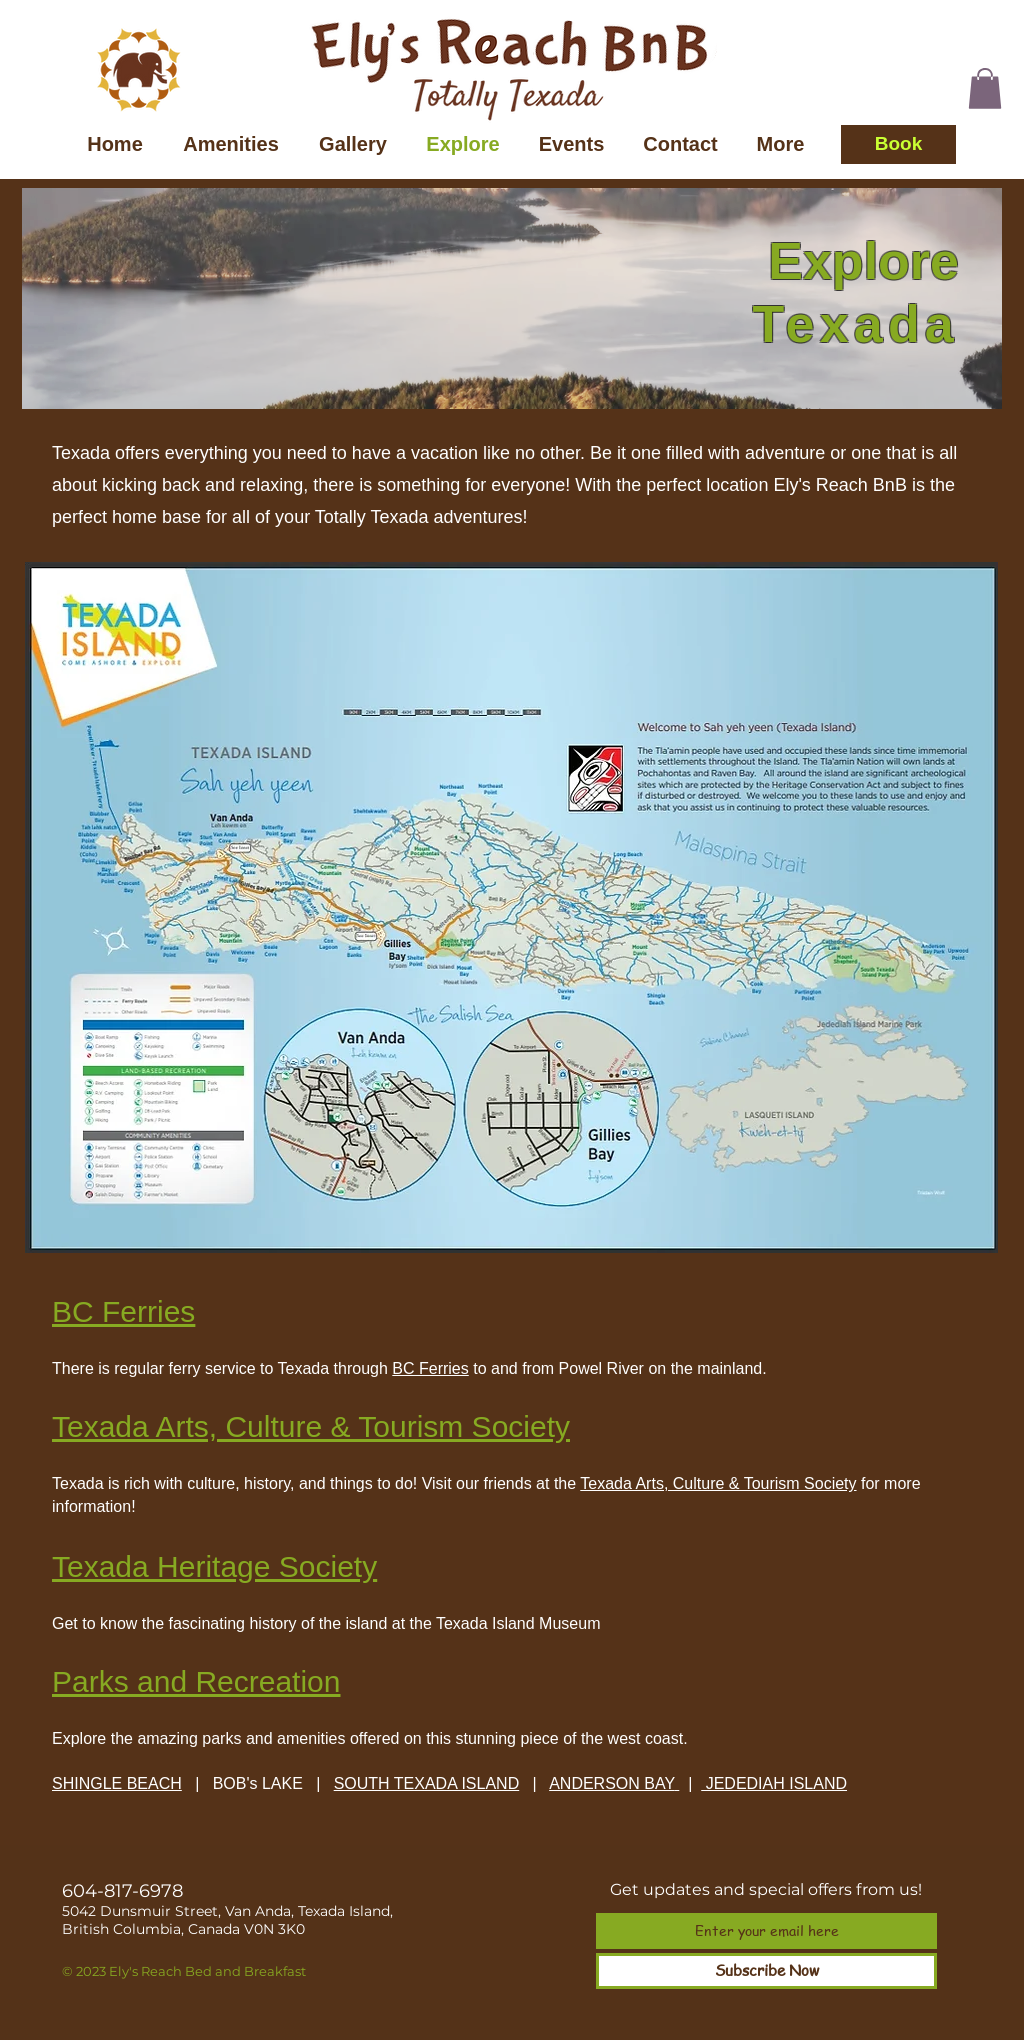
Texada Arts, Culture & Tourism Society (718, 1483)
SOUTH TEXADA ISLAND (427, 1783)
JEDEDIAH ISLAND (774, 1783)
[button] (985, 88)
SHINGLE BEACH (117, 1783)
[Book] (898, 144)
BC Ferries (430, 1368)
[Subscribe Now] (766, 1971)
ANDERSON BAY (612, 1783)
